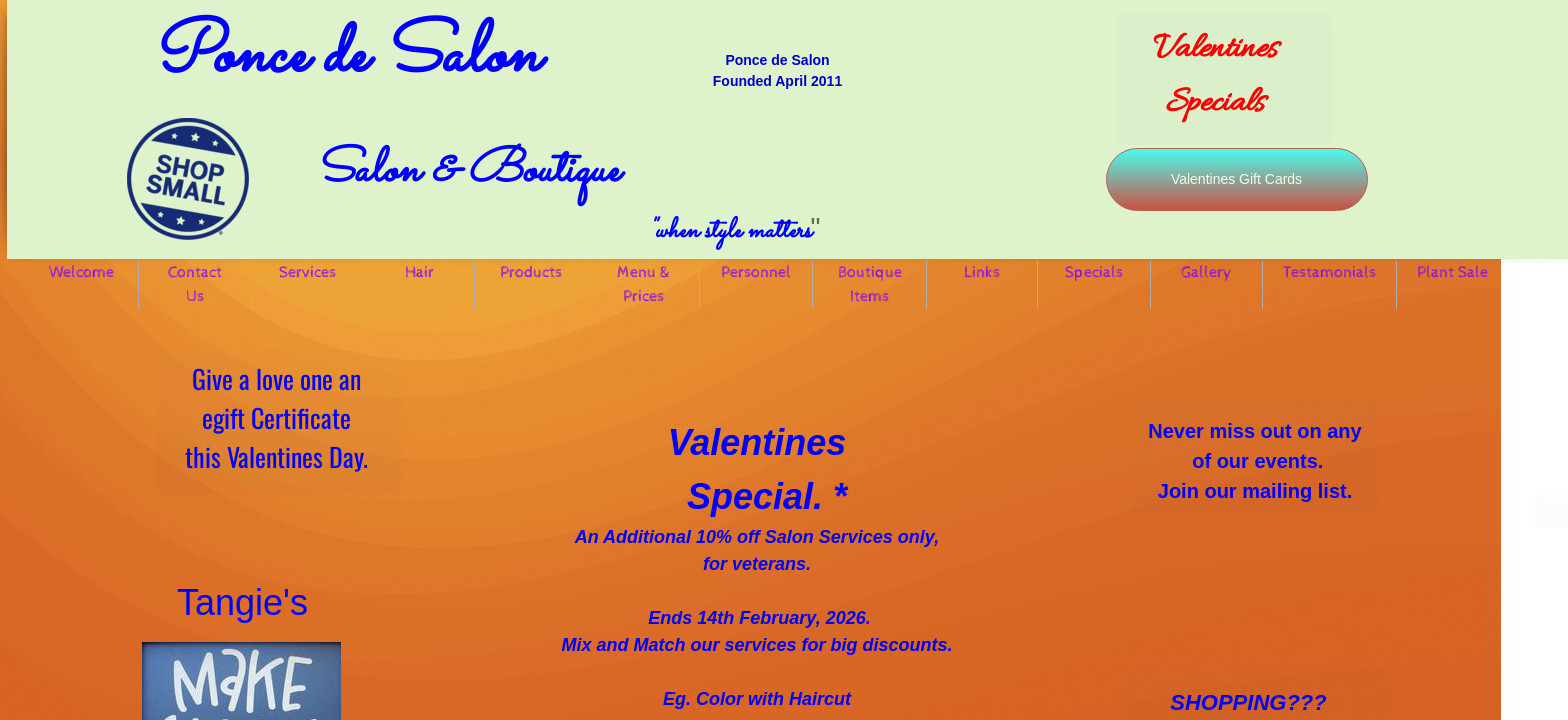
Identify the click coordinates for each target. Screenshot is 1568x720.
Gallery (1206, 272)
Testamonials (1329, 272)
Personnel (756, 272)
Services (307, 272)
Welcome (81, 272)
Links (982, 272)
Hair (419, 272)
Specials (1094, 272)
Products (531, 272)
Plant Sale (1452, 272)
